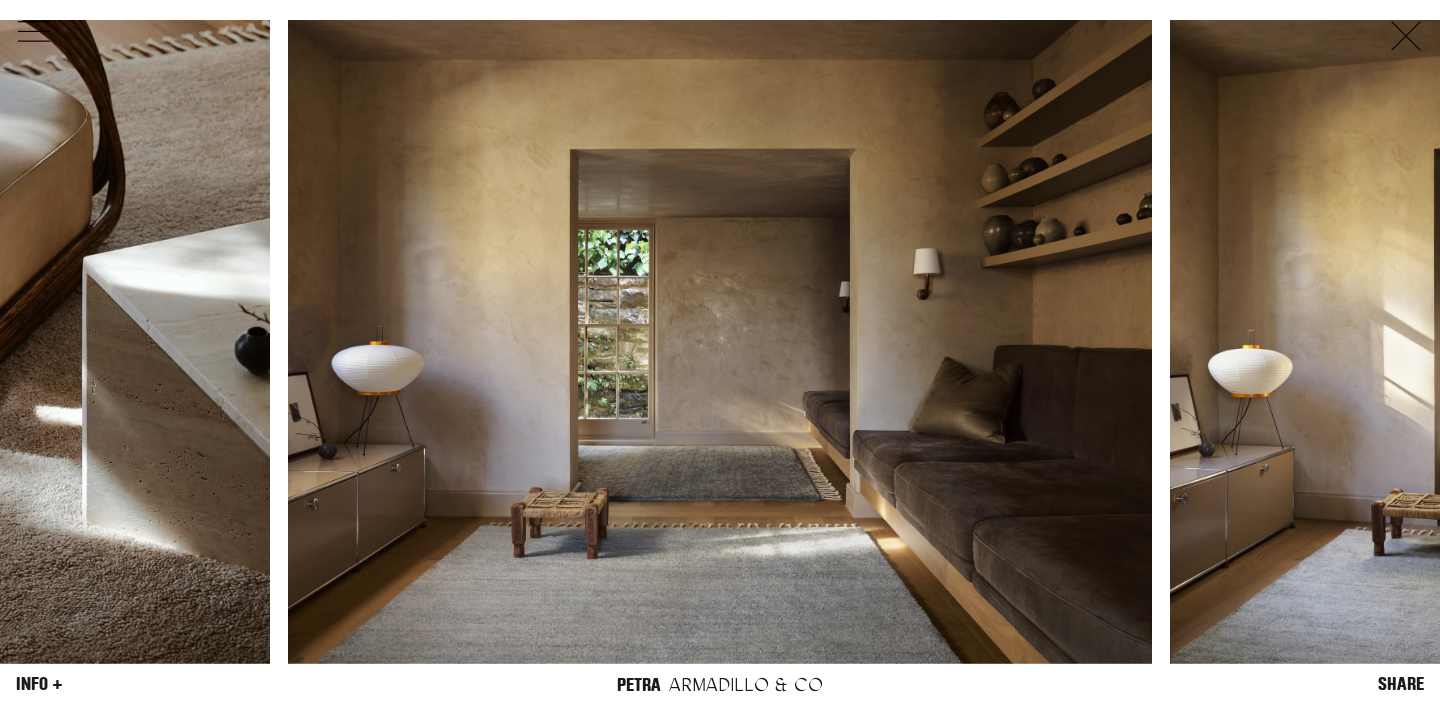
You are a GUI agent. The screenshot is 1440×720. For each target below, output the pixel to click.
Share (1401, 684)
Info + (39, 684)
